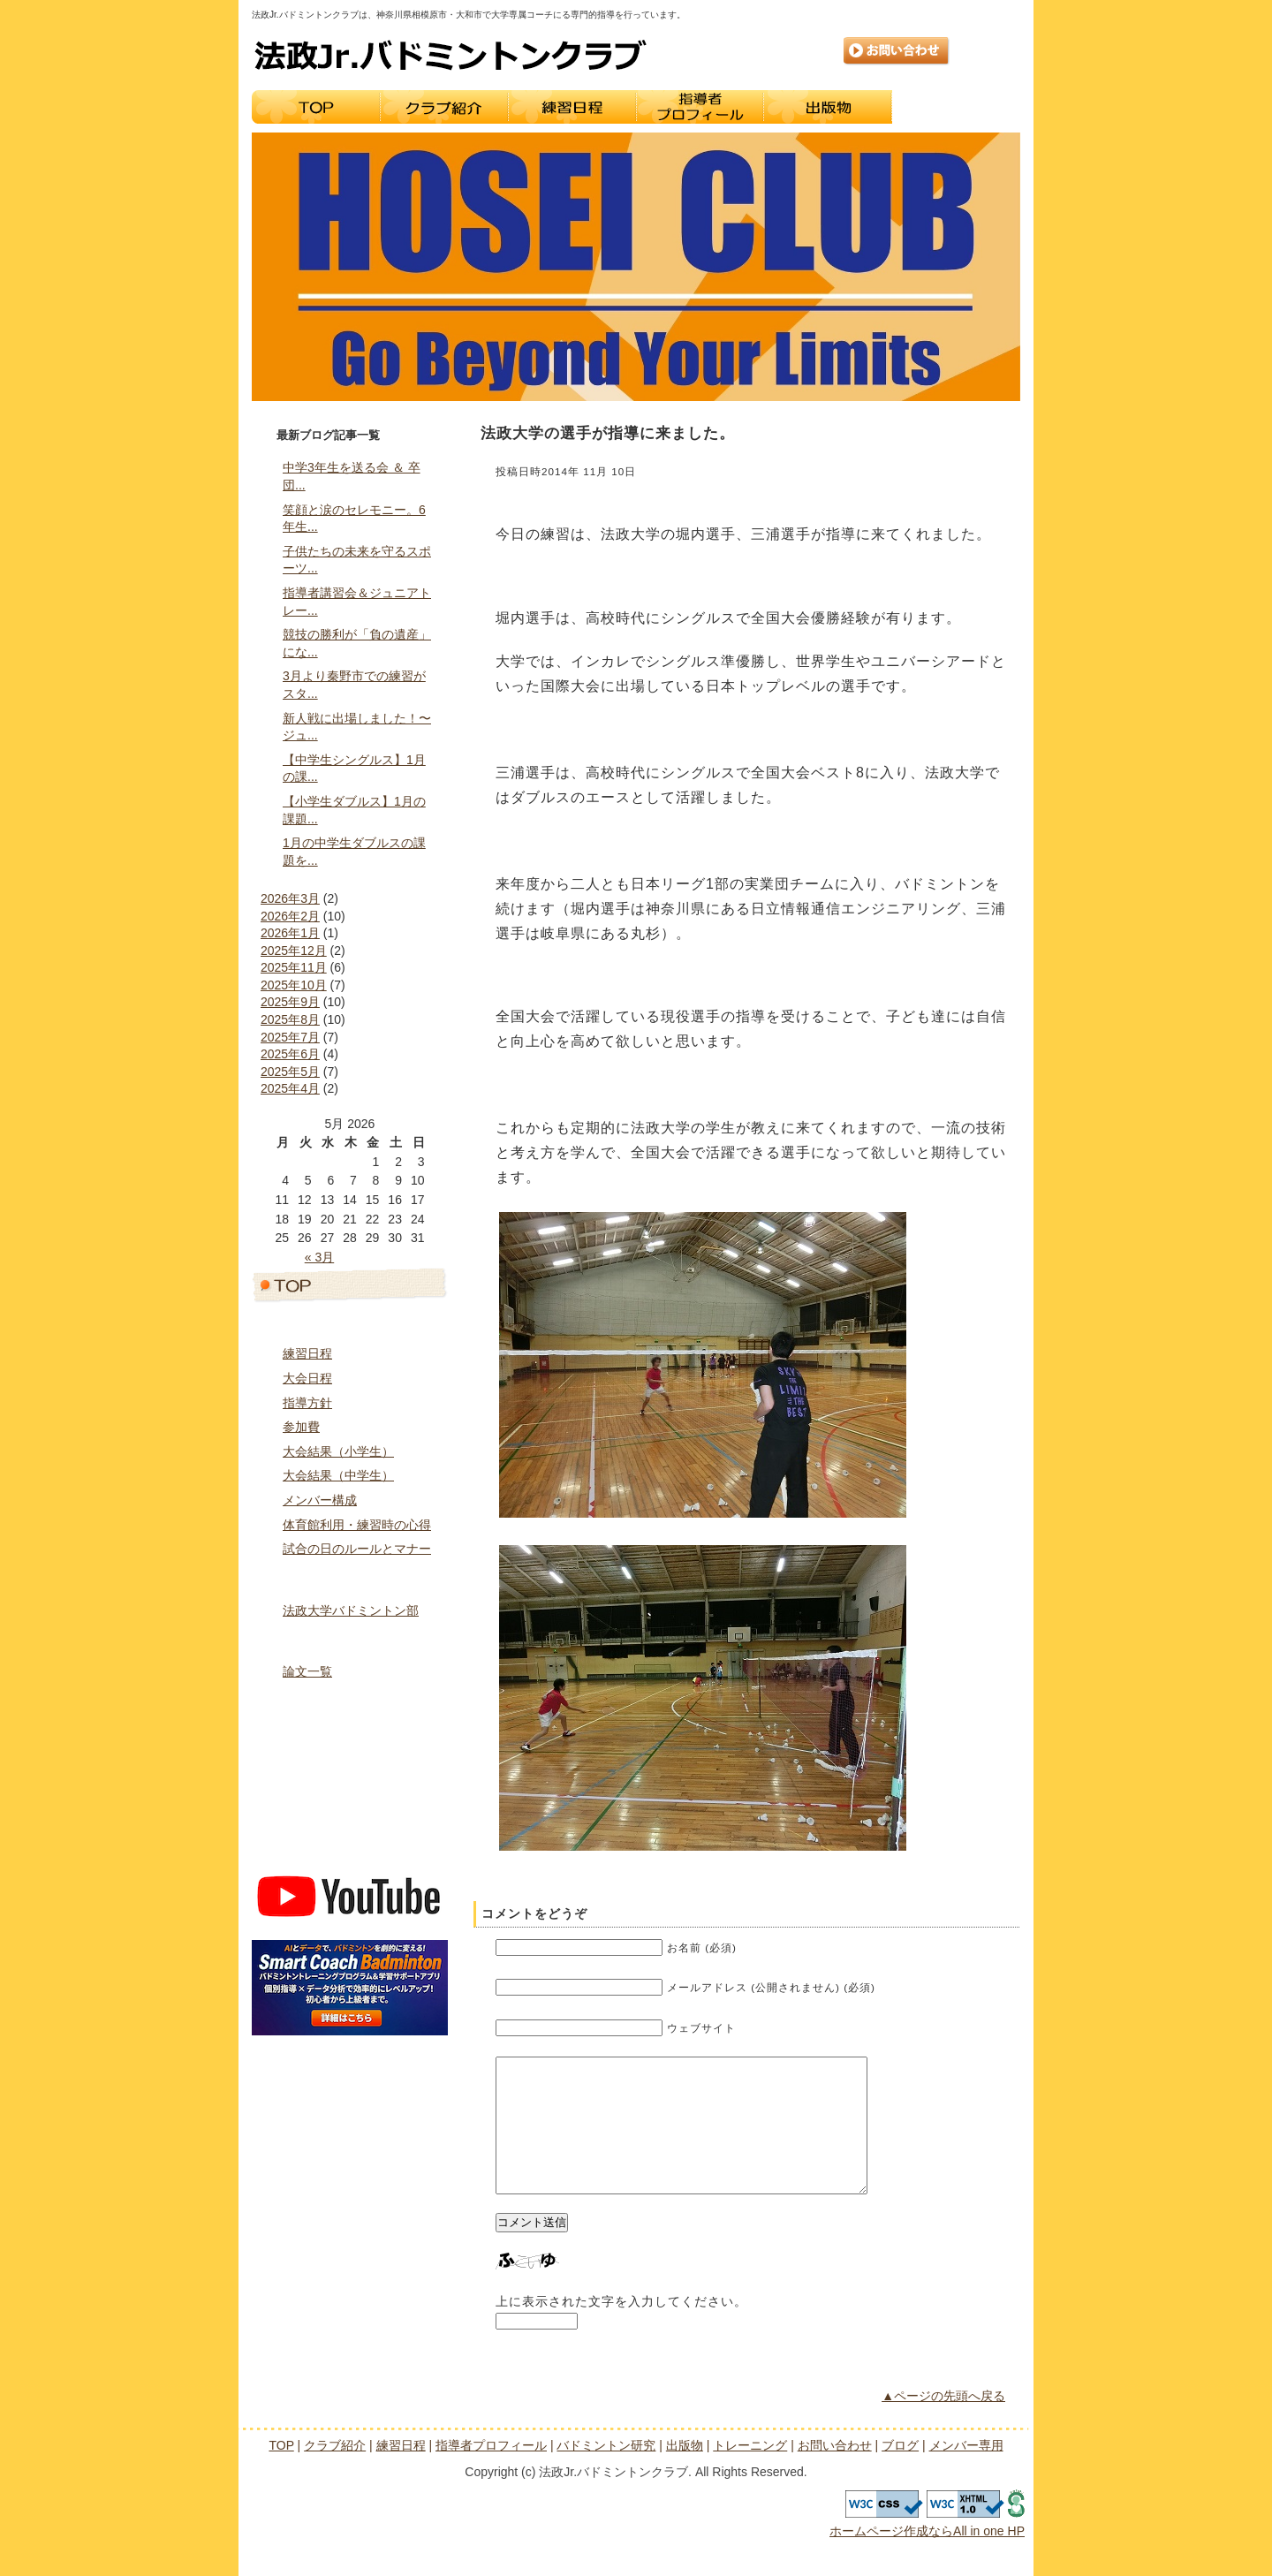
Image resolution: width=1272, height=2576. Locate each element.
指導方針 (307, 1403)
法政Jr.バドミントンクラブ (450, 55)
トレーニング (956, 107)
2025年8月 (290, 1019)
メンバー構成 (320, 1500)
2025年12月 (294, 950)
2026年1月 (290, 933)
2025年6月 (290, 1054)
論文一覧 (307, 1671)
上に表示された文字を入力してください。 (621, 2328)
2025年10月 (294, 985)
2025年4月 (290, 1088)
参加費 (301, 1427)
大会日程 (307, 1378)
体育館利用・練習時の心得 (357, 1525)
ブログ (350, 1813)
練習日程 (572, 107)
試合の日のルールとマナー (357, 1549)
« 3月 (319, 1257)
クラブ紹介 (444, 107)
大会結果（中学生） (338, 1475)
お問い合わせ (897, 51)
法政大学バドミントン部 (351, 1610)
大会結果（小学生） (338, 1451)
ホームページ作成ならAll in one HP (927, 2557)
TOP (316, 107)
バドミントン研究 (350, 1639)
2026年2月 (290, 916)
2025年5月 (290, 1071)
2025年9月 (290, 1002)
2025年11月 (294, 967)
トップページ (350, 1284)
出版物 (828, 107)
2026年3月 (290, 898)
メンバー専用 (350, 1850)
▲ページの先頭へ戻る (943, 2422)
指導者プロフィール (700, 107)
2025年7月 (290, 1037)
